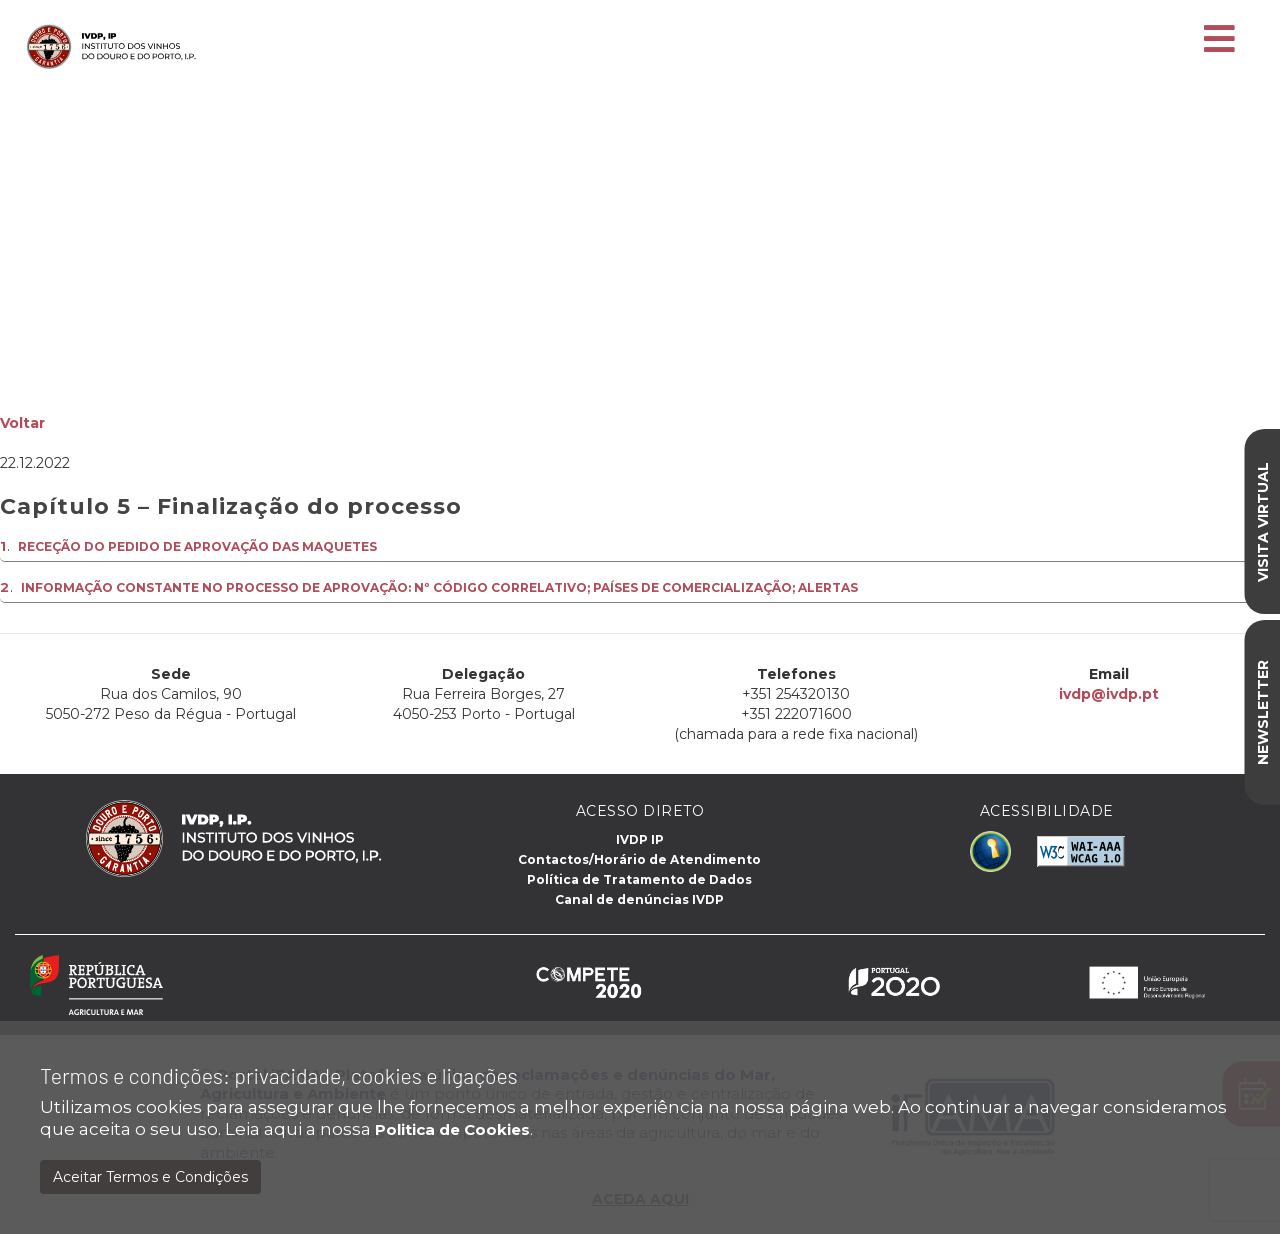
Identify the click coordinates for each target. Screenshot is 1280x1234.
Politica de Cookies (452, 1129)
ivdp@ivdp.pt (1107, 694)
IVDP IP (640, 839)
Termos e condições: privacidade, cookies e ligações (279, 1075)
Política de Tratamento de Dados (639, 879)
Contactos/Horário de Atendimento (639, 859)
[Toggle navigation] (1219, 40)
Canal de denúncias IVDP (639, 899)
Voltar (22, 423)
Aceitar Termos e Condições (150, 1177)
